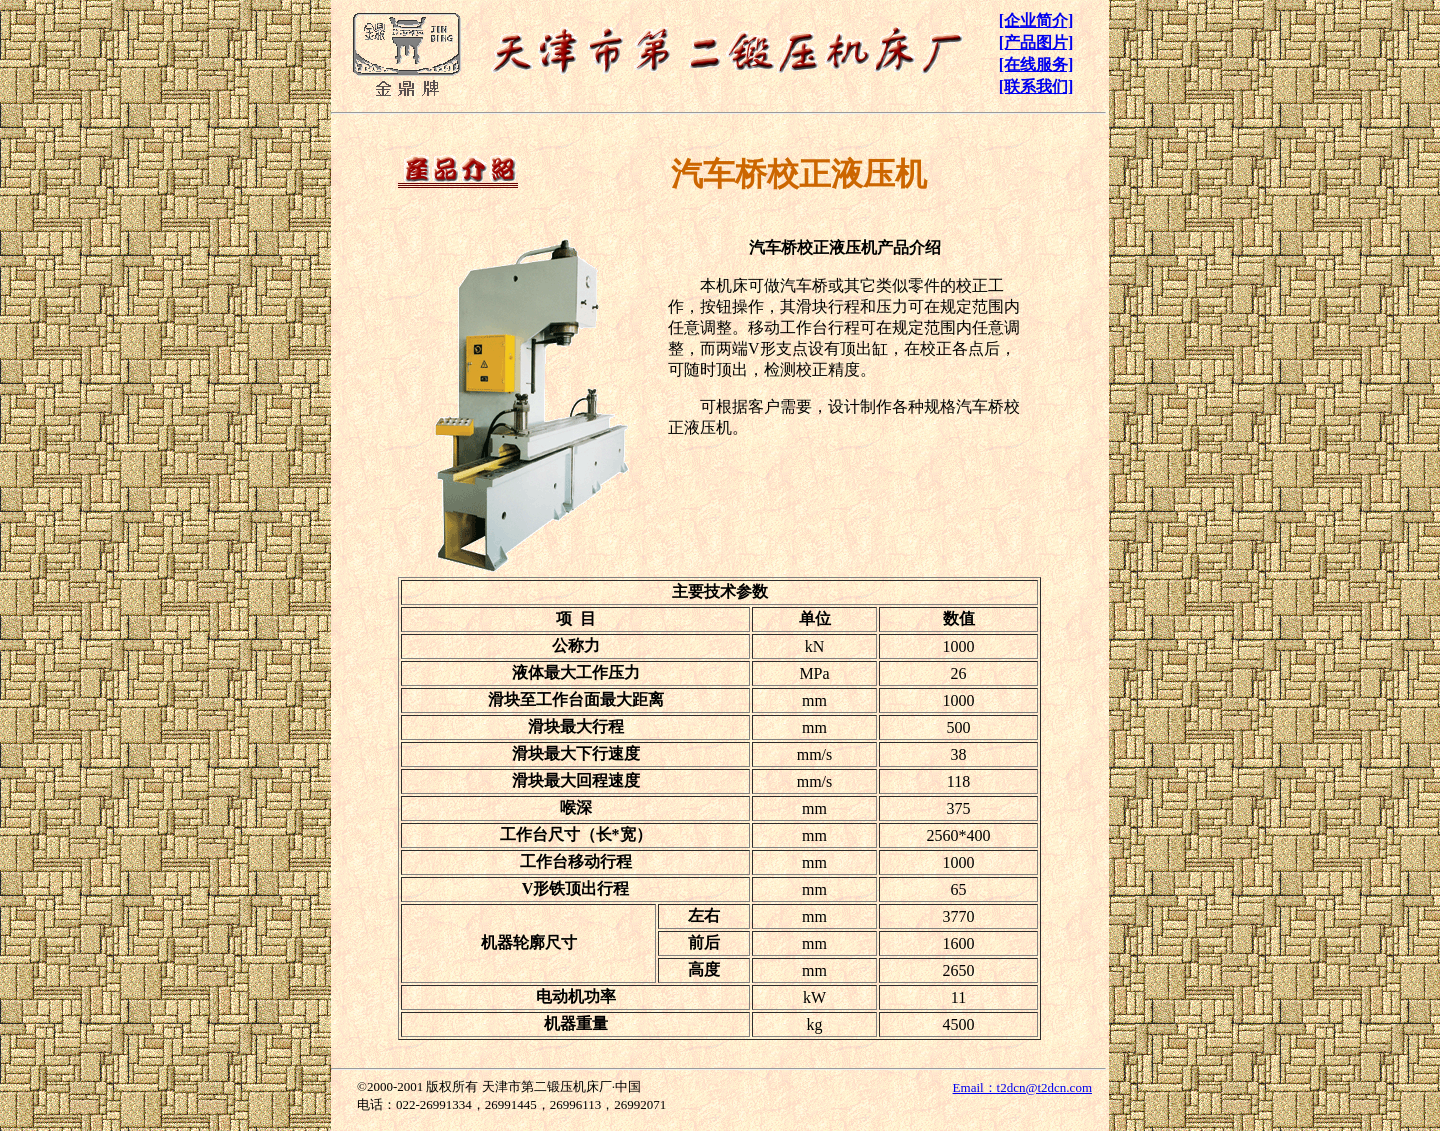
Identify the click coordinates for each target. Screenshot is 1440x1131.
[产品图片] (1036, 42)
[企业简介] (1036, 20)
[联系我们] (1036, 86)
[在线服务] (1036, 64)
